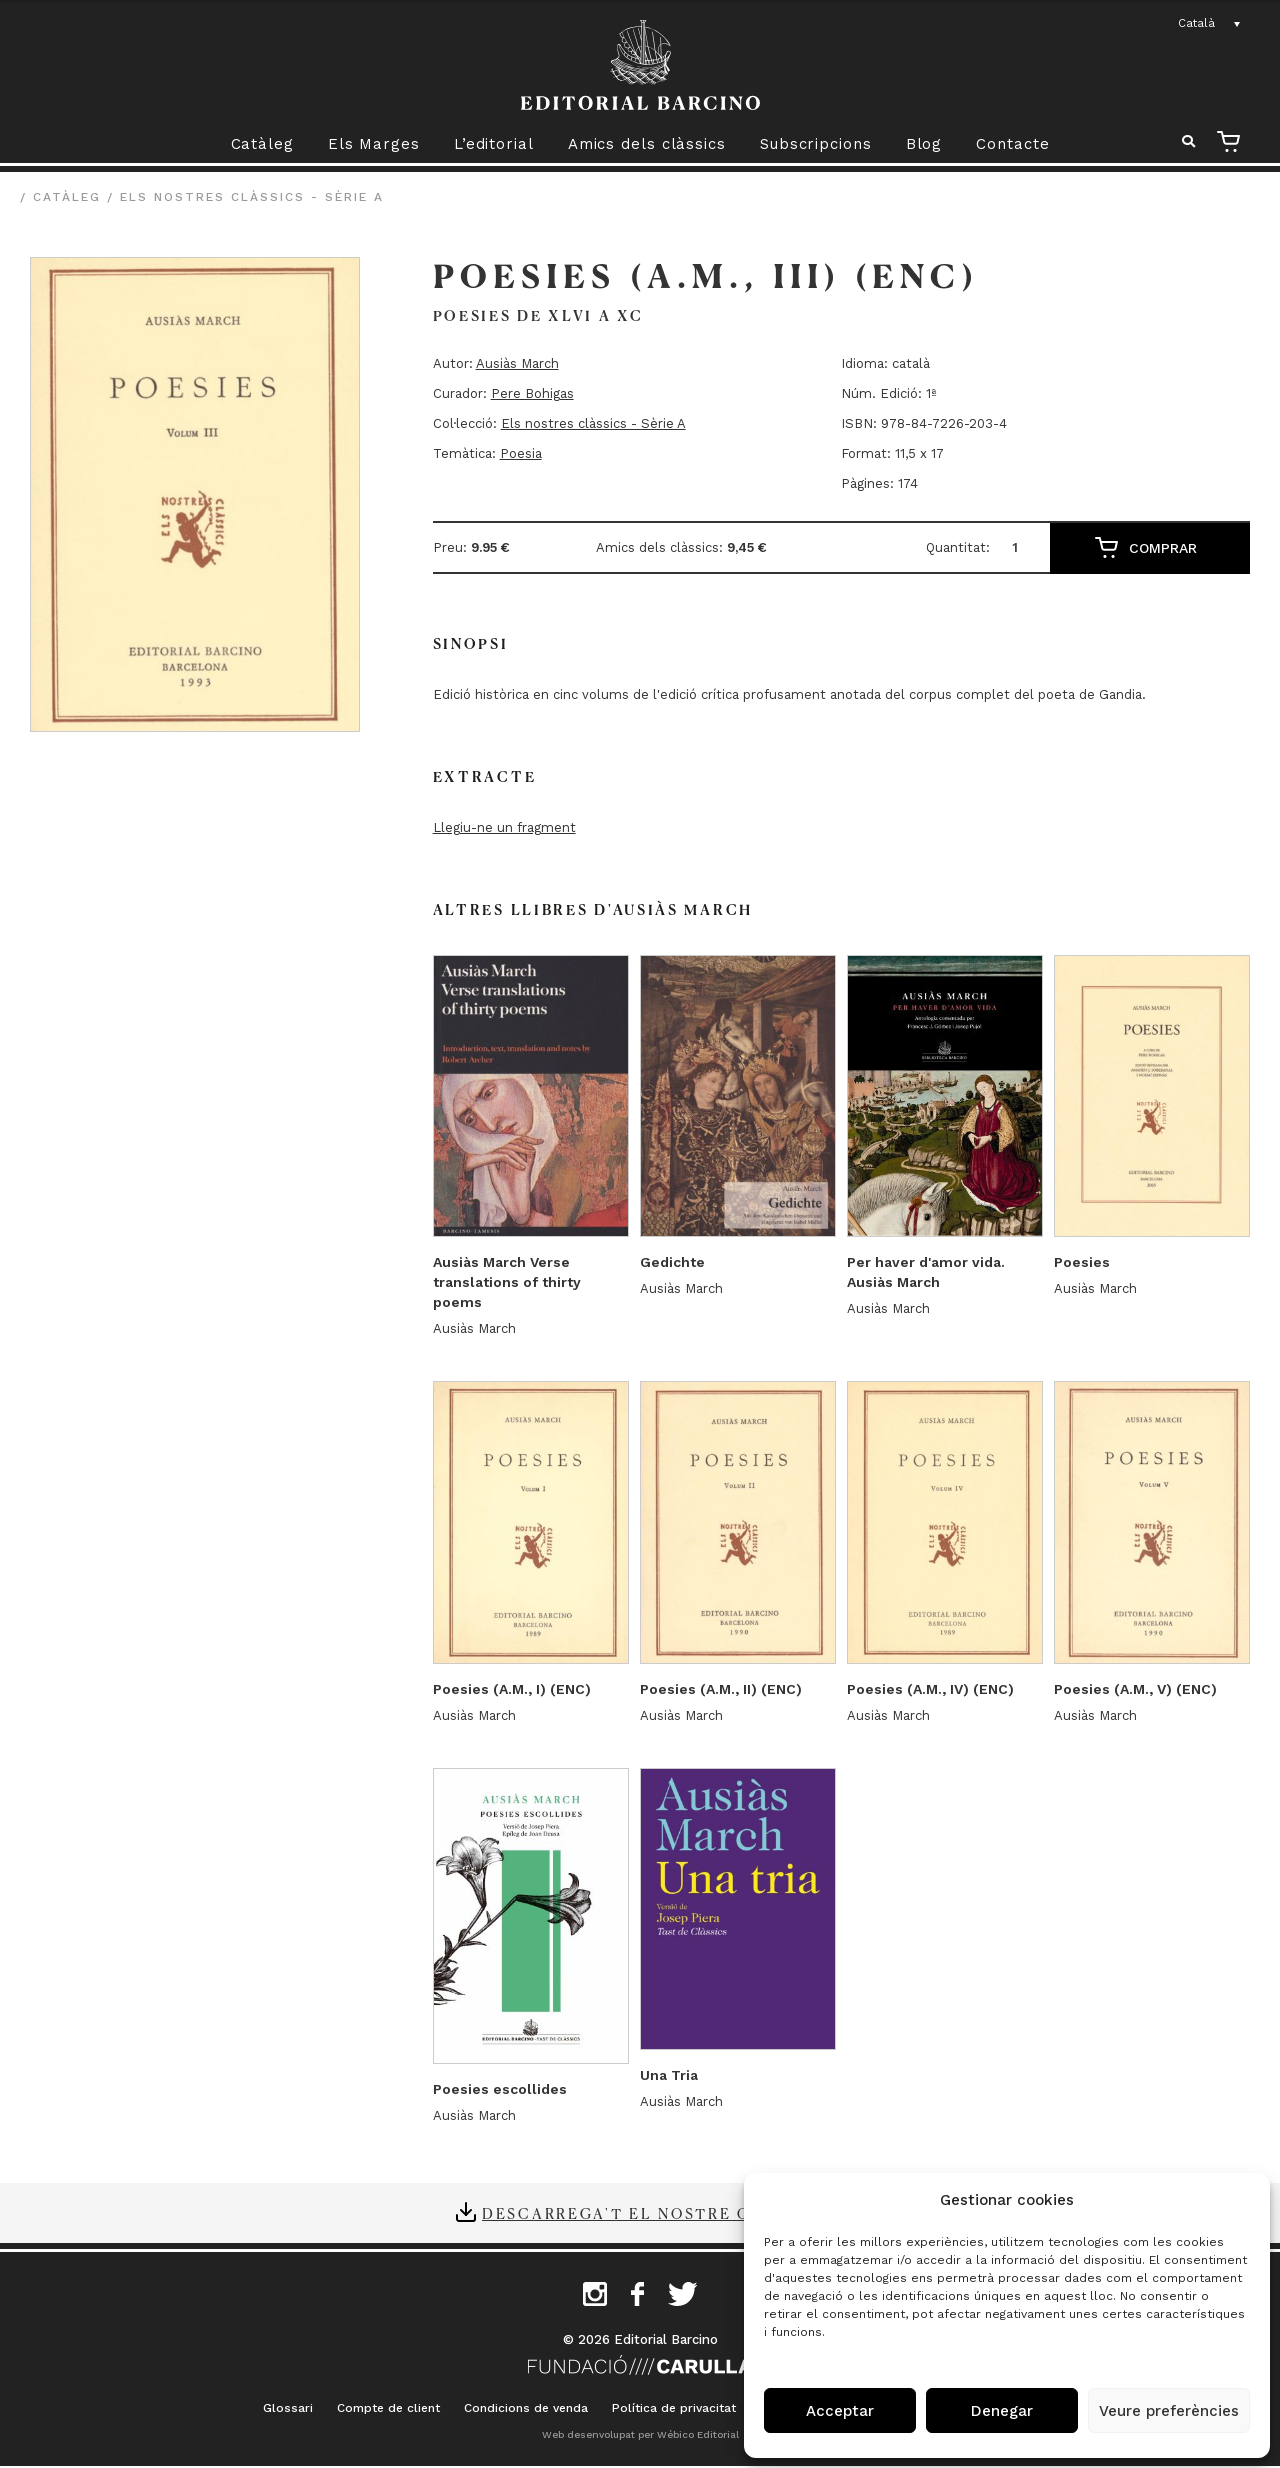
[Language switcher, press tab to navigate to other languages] (1210, 24)
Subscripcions (816, 144)
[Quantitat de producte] (1022, 547)
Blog (924, 144)
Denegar (1002, 2411)
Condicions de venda (526, 2408)
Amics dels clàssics (647, 144)
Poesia (521, 453)
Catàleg (262, 144)
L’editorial (494, 144)
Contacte (1012, 144)
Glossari (288, 2408)
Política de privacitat (674, 2408)
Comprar (1163, 548)
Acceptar (840, 2411)
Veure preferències (1169, 2411)
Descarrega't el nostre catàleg (653, 2213)
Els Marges (374, 144)
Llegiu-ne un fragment (504, 827)
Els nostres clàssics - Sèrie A (252, 197)
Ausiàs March (517, 363)
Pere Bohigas (532, 393)
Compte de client (388, 2408)
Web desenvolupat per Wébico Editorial (640, 2434)
